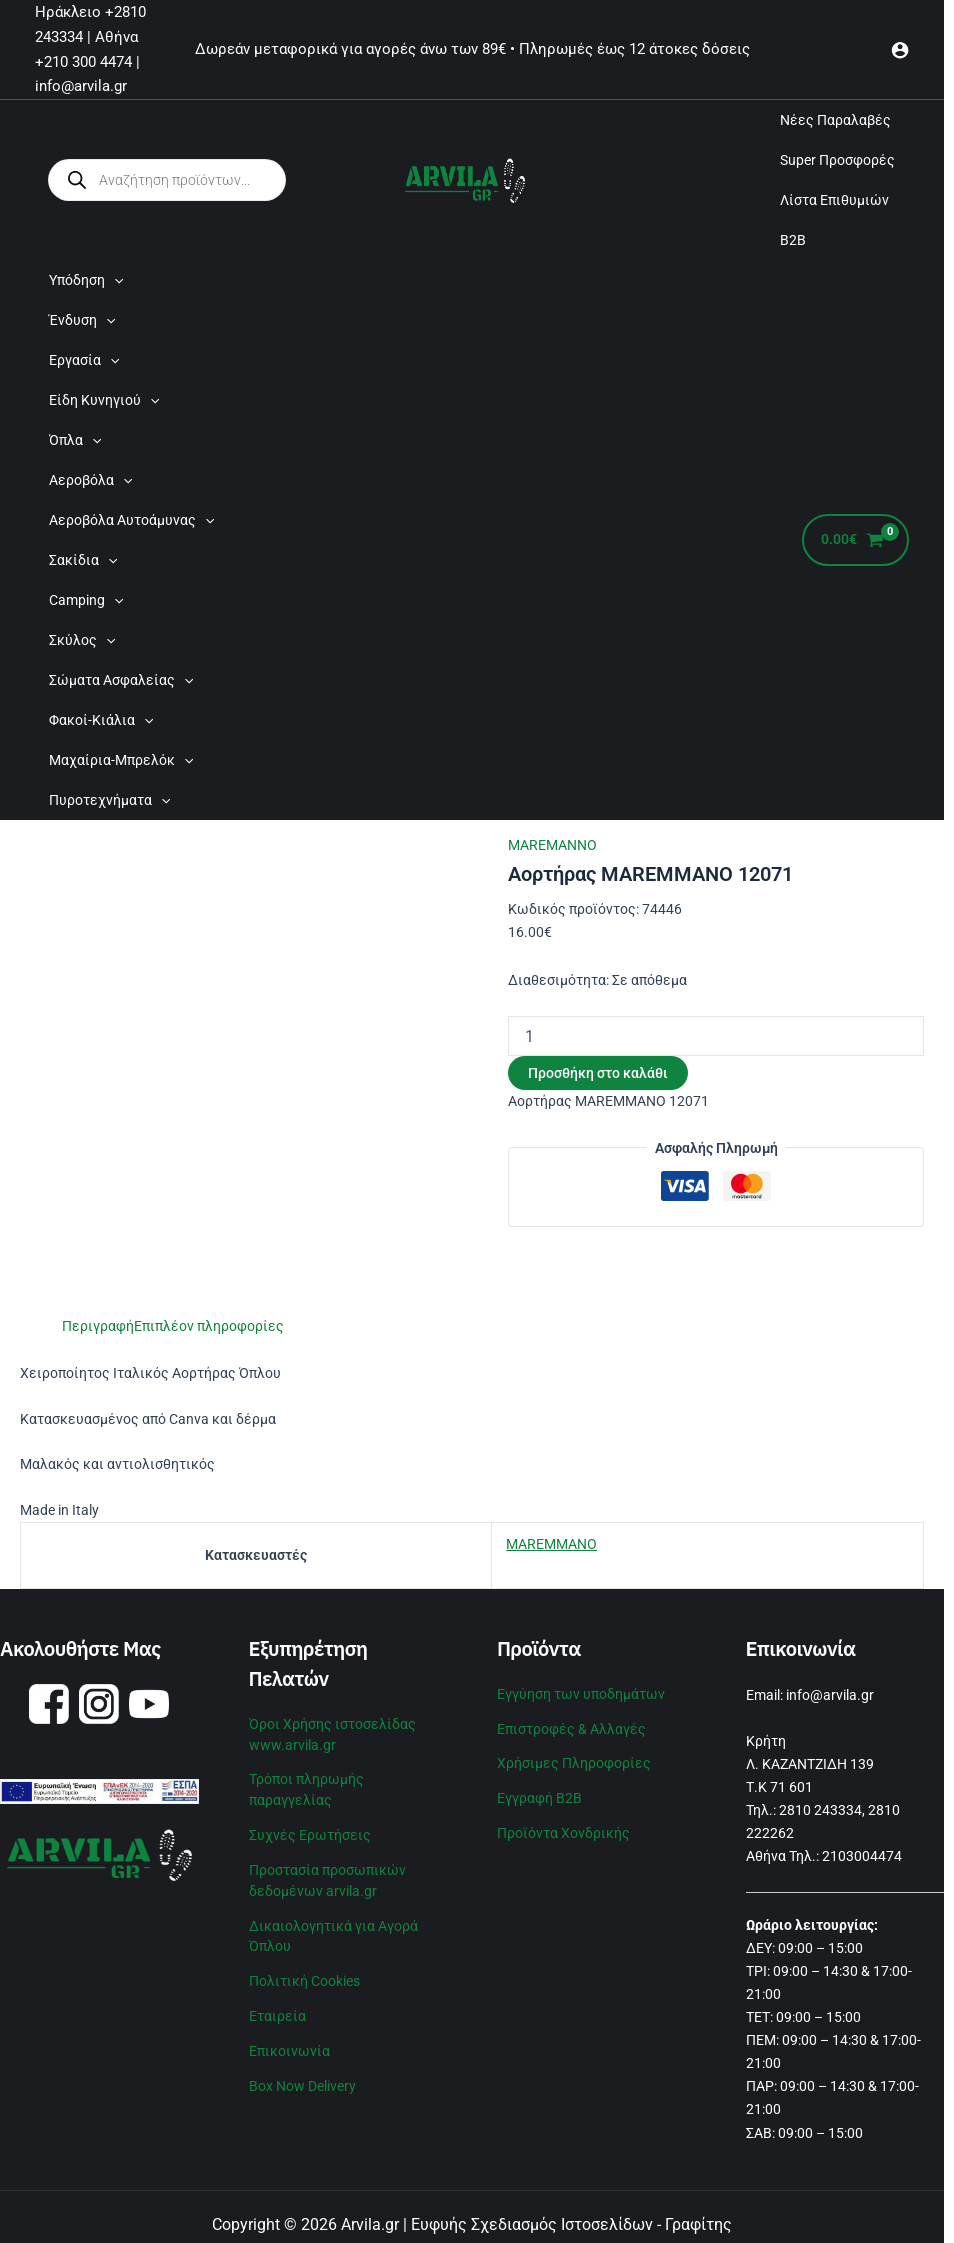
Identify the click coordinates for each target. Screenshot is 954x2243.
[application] (114, 280)
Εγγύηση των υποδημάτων (581, 1693)
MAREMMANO (551, 1544)
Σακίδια (83, 560)
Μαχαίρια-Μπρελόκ (121, 760)
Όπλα (75, 440)
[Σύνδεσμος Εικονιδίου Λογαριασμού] (900, 50)
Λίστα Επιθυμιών (834, 200)
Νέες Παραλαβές (835, 120)
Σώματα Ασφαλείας (121, 680)
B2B (793, 240)
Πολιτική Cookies (304, 1971)
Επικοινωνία (289, 2039)
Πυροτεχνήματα (109, 800)
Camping (86, 600)
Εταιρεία (277, 2005)
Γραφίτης (698, 2224)
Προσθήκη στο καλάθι (598, 1073)
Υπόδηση (86, 280)
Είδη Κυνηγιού (104, 400)
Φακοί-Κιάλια (101, 720)
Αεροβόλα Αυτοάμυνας (131, 520)
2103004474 (862, 1856)
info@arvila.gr (830, 1695)
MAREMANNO (552, 845)
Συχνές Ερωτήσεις (310, 1830)
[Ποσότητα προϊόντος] (716, 1036)
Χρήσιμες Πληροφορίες (574, 1760)
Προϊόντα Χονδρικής (563, 1828)
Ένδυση (82, 320)
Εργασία (84, 360)
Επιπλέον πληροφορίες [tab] (209, 1326)
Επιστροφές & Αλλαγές (571, 1727)
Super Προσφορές (837, 160)
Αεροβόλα (90, 480)
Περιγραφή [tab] (98, 1326)
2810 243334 (820, 1810)
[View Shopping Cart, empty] (855, 540)
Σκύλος (82, 640)
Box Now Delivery (302, 2073)
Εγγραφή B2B (539, 1794)
